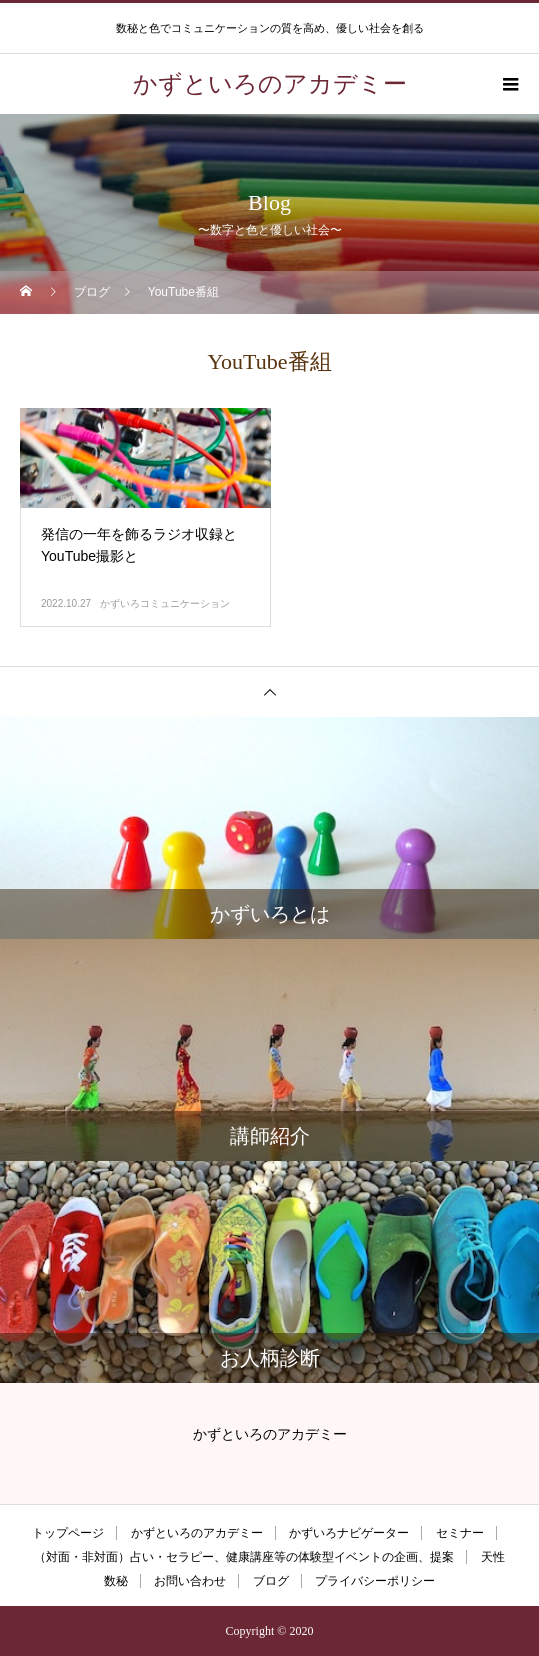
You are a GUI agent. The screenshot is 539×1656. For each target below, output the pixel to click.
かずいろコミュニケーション (165, 603)
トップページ (68, 1533)
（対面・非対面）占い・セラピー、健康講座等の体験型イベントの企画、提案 (244, 1557)
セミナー (460, 1533)
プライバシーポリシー (375, 1581)
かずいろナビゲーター (349, 1533)
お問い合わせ (190, 1581)
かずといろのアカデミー (197, 1533)
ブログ (271, 1581)
